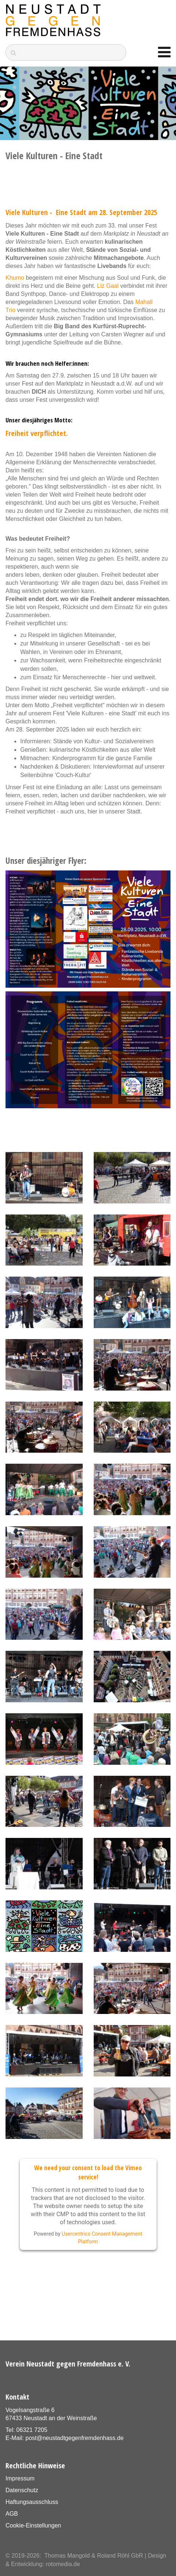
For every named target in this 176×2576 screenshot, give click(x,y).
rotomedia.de (63, 2564)
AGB (12, 2514)
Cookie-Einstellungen (33, 2525)
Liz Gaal (108, 286)
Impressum (20, 2478)
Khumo (15, 278)
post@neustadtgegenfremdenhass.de (74, 2438)
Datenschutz (22, 2490)
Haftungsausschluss (32, 2502)
